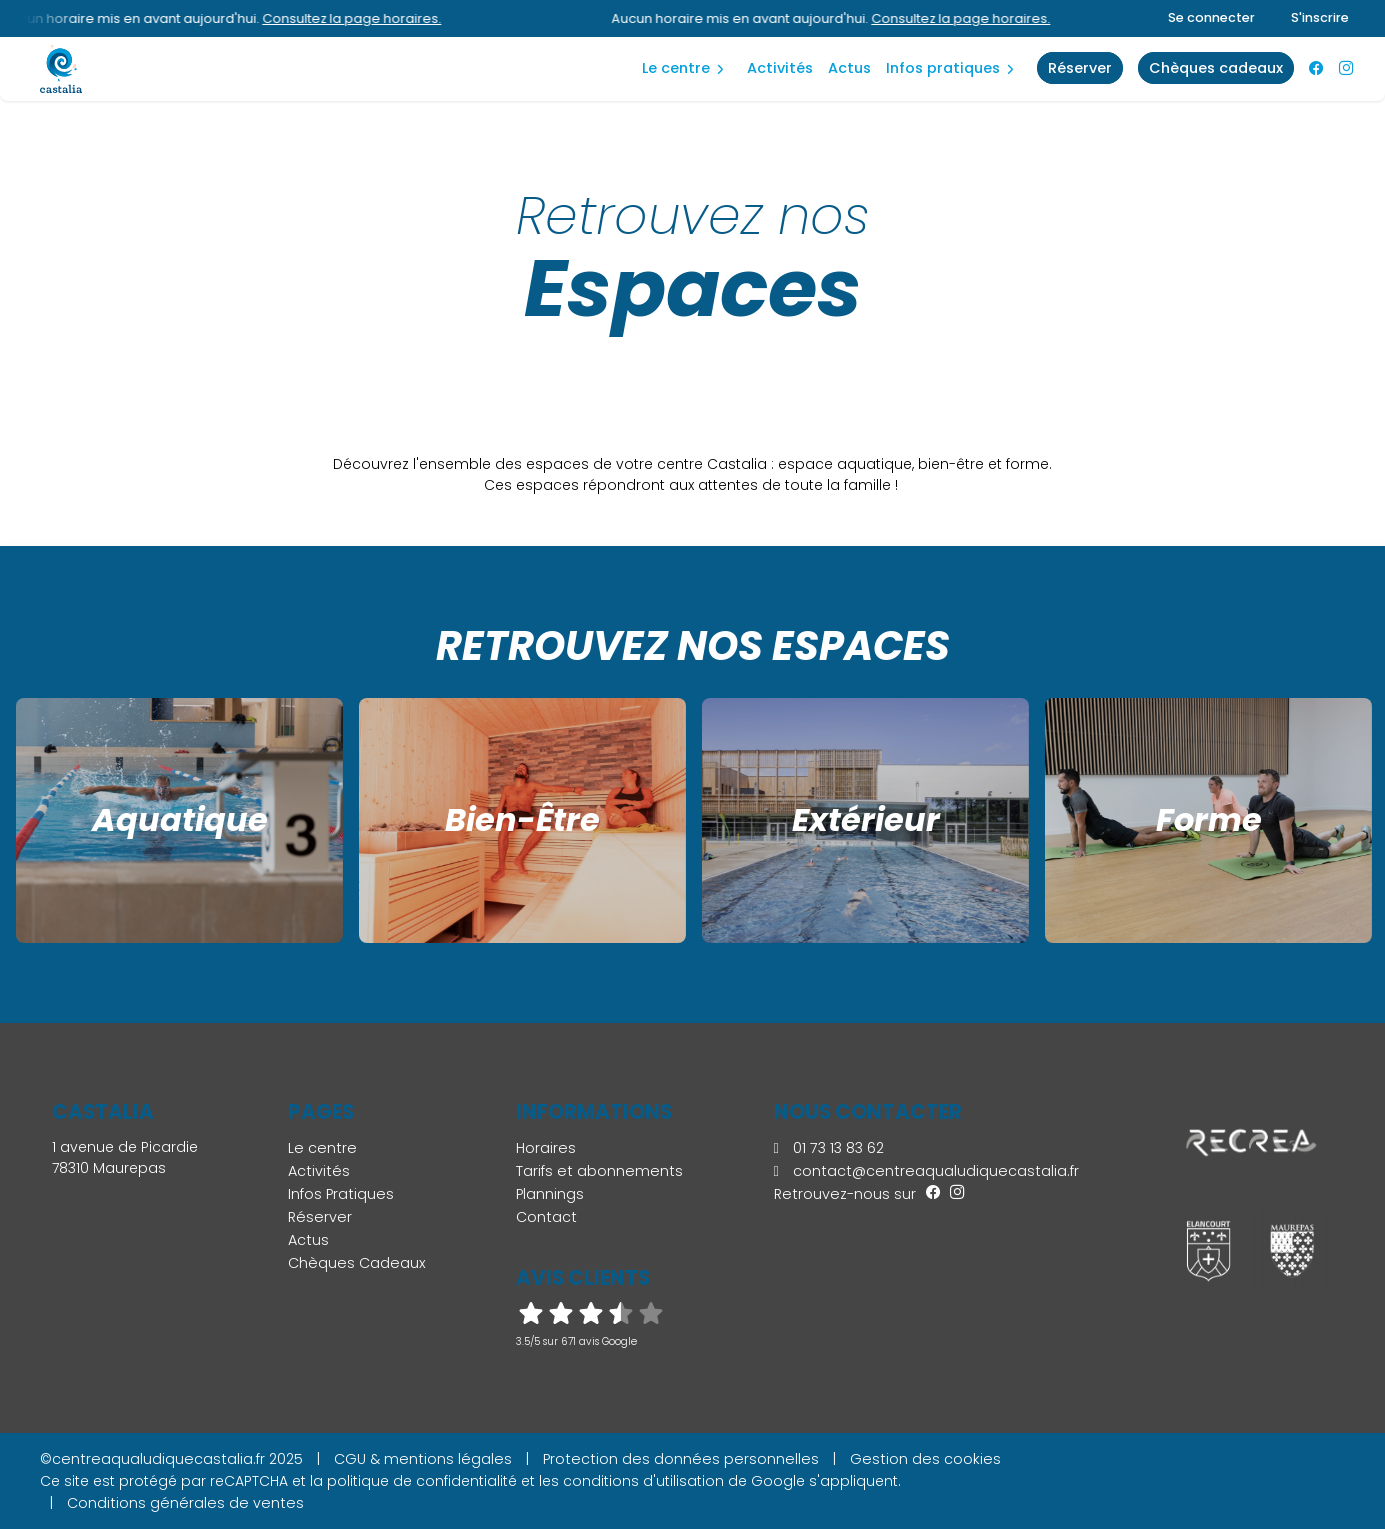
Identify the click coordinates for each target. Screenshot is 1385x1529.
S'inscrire (1320, 17)
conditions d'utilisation (643, 1481)
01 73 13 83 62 (829, 1148)
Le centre (676, 68)
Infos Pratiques (943, 68)
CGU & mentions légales (423, 1459)
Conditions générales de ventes (185, 1503)
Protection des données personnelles (681, 1459)
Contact (546, 1217)
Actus (849, 68)
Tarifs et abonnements (599, 1171)
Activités (780, 68)
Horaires (546, 1148)
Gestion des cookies (925, 1459)
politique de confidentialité (422, 1481)
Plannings (550, 1194)
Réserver (320, 1217)
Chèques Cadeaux (357, 1263)
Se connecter (1211, 17)
